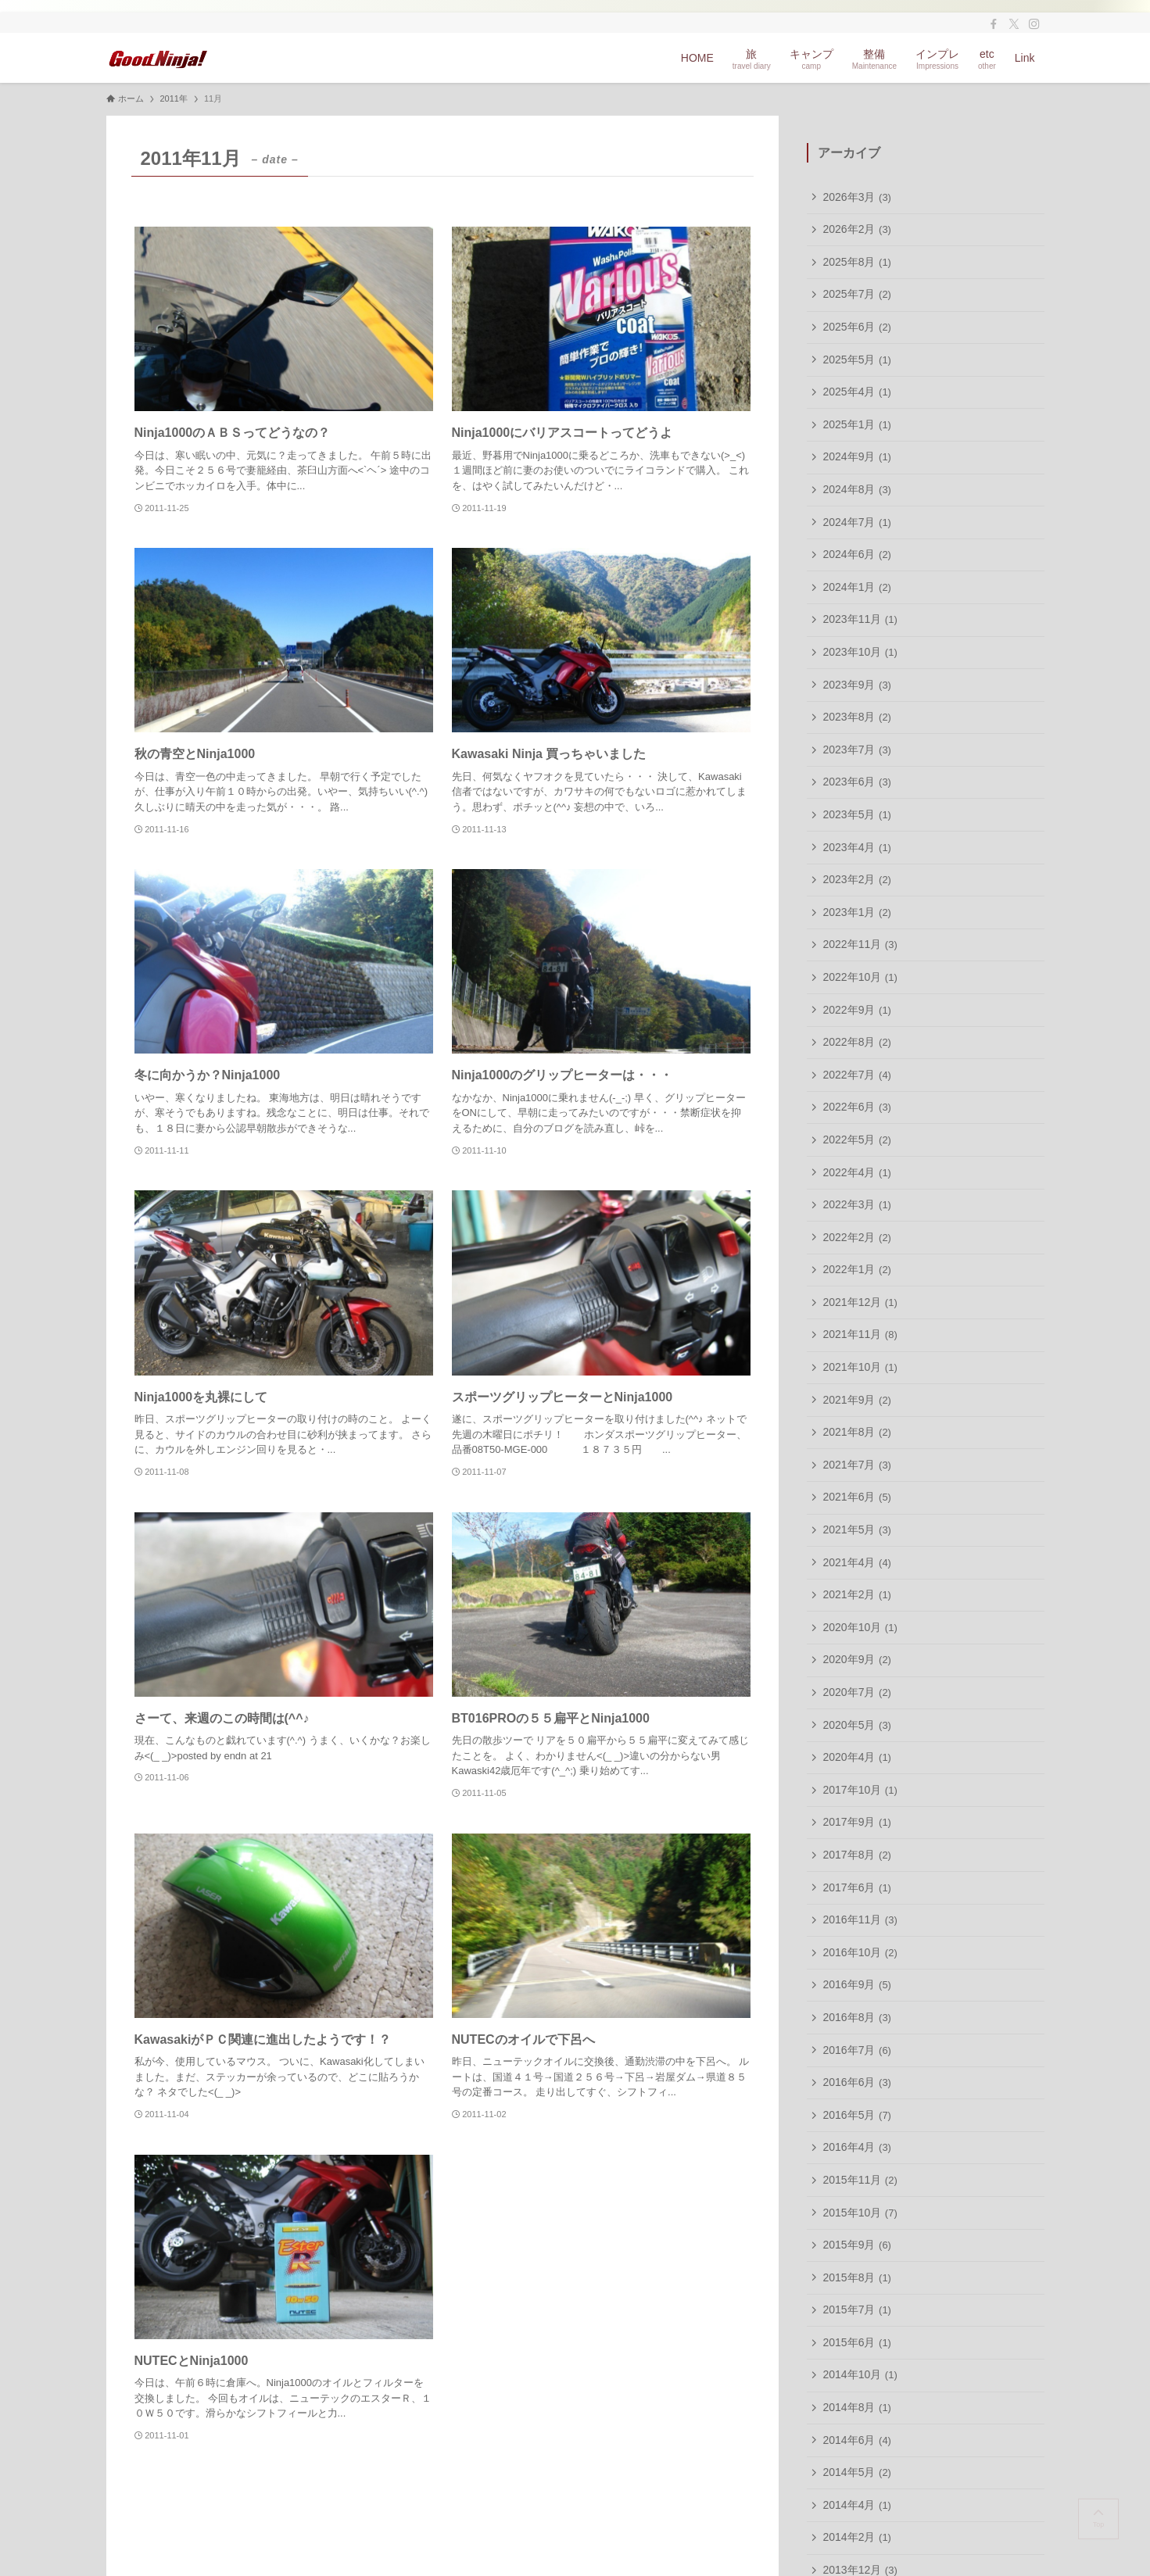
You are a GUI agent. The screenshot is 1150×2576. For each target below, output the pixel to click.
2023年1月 (857, 912)
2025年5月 (857, 359)
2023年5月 (857, 814)
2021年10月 (860, 1367)
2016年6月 (857, 2082)
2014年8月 (857, 2407)
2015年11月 (860, 2180)
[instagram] (1034, 24)
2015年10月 (860, 2212)
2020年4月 (857, 1757)
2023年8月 (857, 716)
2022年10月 (860, 977)
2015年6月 (857, 2342)
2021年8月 (857, 1432)
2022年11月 (860, 944)
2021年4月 (857, 1562)
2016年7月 (857, 2050)
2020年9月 (857, 1659)
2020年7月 (857, 1692)
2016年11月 (860, 1919)
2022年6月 (857, 1106)
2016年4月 (857, 2147)
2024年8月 (857, 489)
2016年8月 (857, 2017)
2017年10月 (860, 1790)
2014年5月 (857, 2472)
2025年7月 (857, 294)
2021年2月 (857, 1594)
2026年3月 (857, 197)
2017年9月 (857, 1822)
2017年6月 (857, 1887)
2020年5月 (857, 1725)
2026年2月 (857, 229)
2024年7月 (857, 522)
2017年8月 (857, 1854)
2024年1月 (857, 587)
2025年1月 (857, 424)
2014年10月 (860, 2374)
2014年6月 (857, 2440)
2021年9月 (857, 1400)
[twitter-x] (1014, 24)
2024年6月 (857, 554)
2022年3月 (857, 1204)
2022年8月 (857, 1042)
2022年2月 (857, 1237)
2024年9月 (857, 456)
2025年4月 (857, 391)
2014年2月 (857, 2537)
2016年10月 (860, 1952)
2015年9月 (857, 2244)
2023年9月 (857, 684)
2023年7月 (857, 749)
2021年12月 (860, 1302)
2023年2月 (857, 879)
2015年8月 (857, 2277)
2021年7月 (857, 1464)
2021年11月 (860, 1334)
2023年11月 (860, 619)
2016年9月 (857, 1984)
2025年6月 (857, 326)
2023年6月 (857, 781)
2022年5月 (857, 1139)
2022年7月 (857, 1074)
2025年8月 (857, 262)
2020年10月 (860, 1627)
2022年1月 (857, 1269)
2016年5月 (857, 2115)
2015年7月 (857, 2309)
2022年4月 (857, 1172)
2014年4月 (857, 2505)
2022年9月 (857, 1010)
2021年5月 (857, 1529)
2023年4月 (857, 847)
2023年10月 (860, 652)
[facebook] (993, 24)
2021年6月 (857, 1496)
